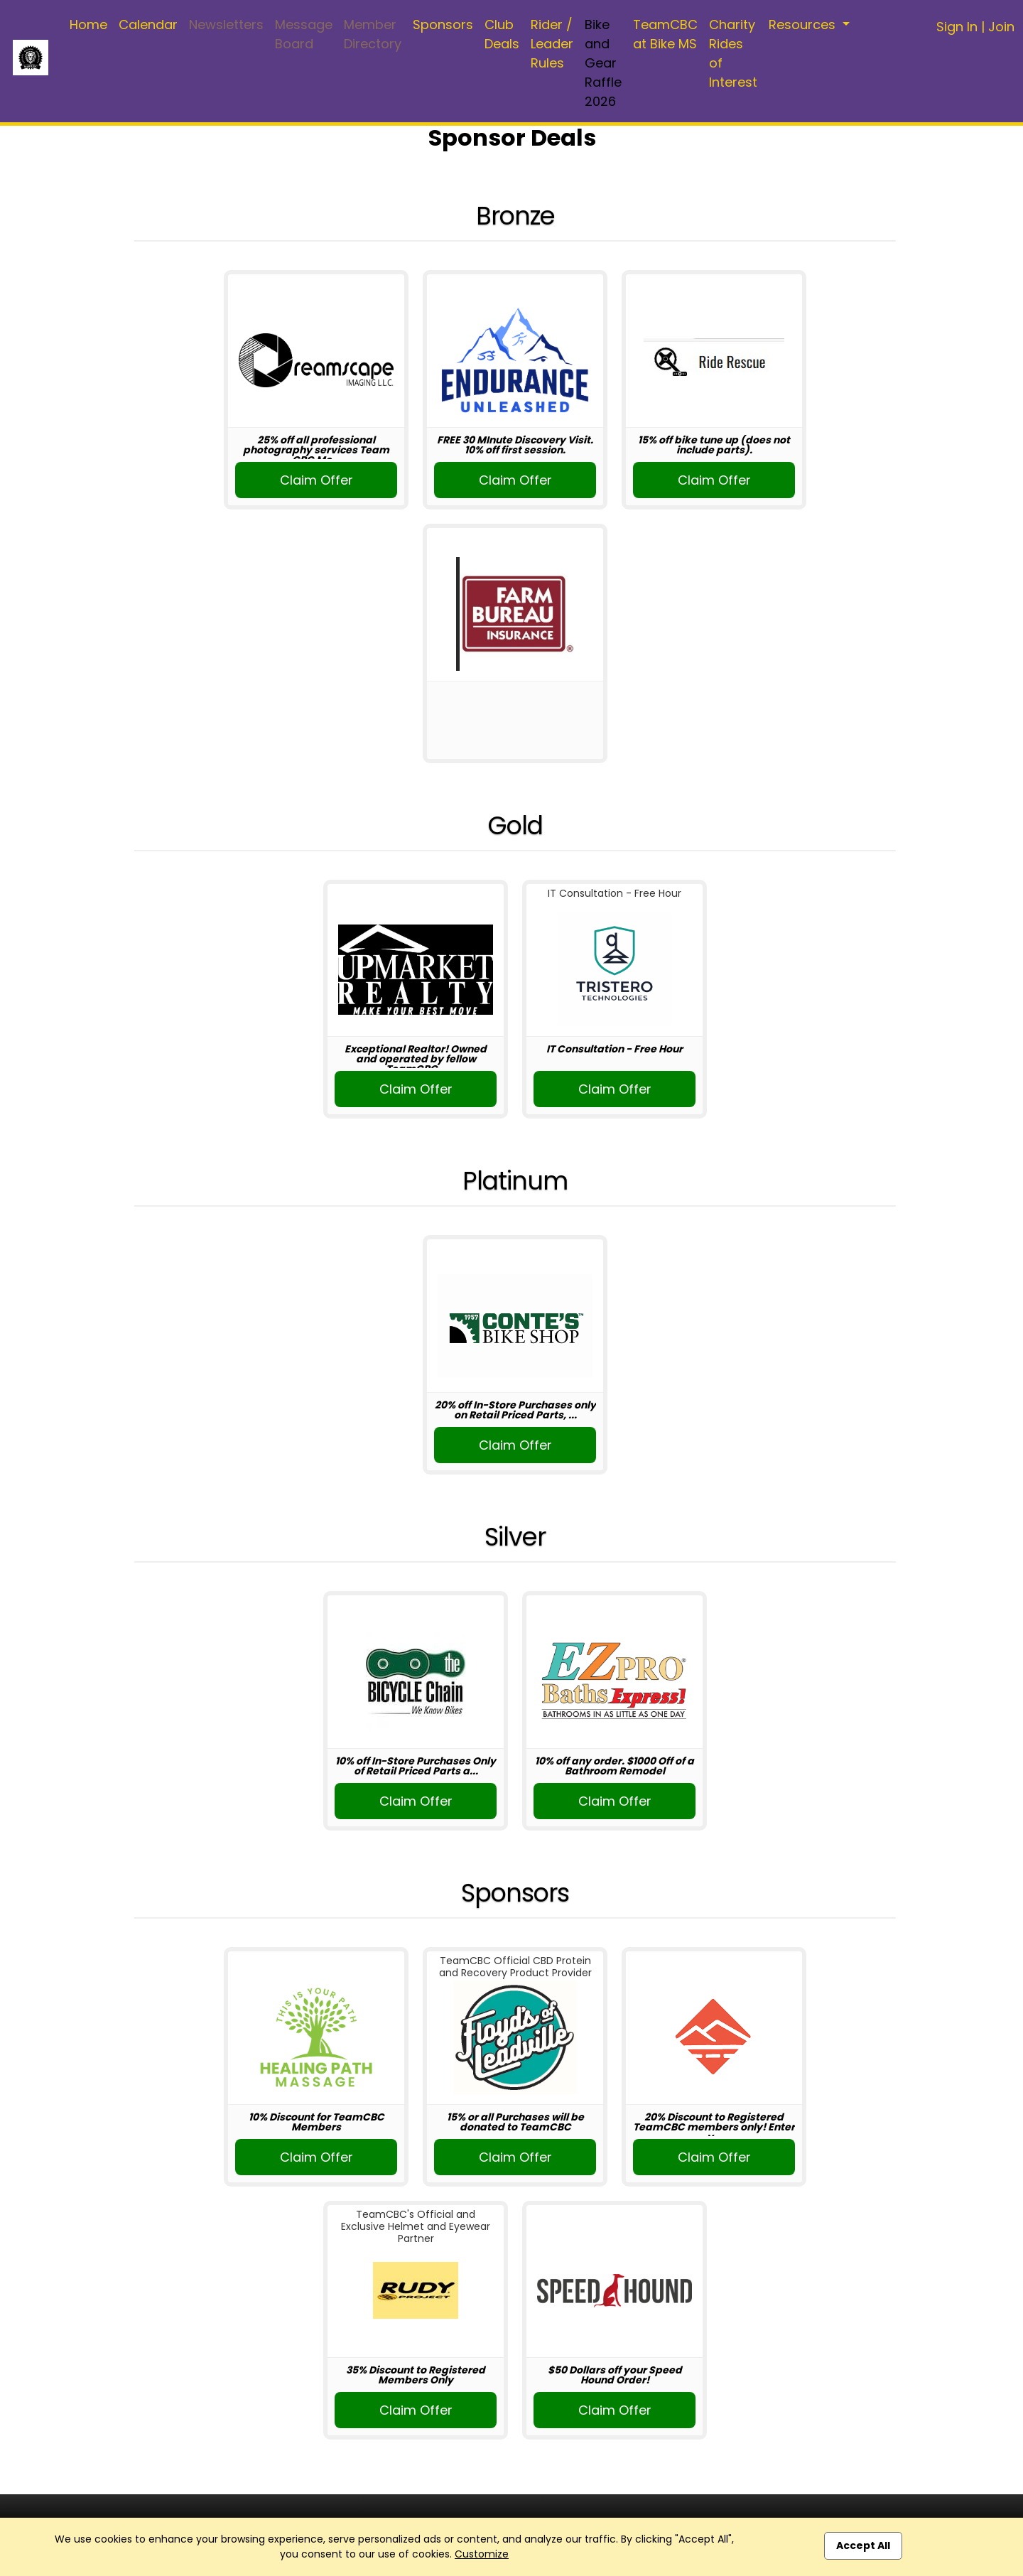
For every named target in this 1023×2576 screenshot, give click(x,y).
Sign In (957, 27)
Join (1001, 27)
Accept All (863, 2545)
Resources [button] (804, 24)
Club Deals (502, 34)
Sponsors (443, 24)
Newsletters (226, 24)
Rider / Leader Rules (552, 44)
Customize (482, 2554)
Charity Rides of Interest (733, 53)
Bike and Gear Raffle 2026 (603, 63)
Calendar (148, 24)
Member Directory (372, 34)
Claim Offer (316, 480)
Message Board (303, 34)
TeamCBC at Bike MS (665, 34)
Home (88, 24)
